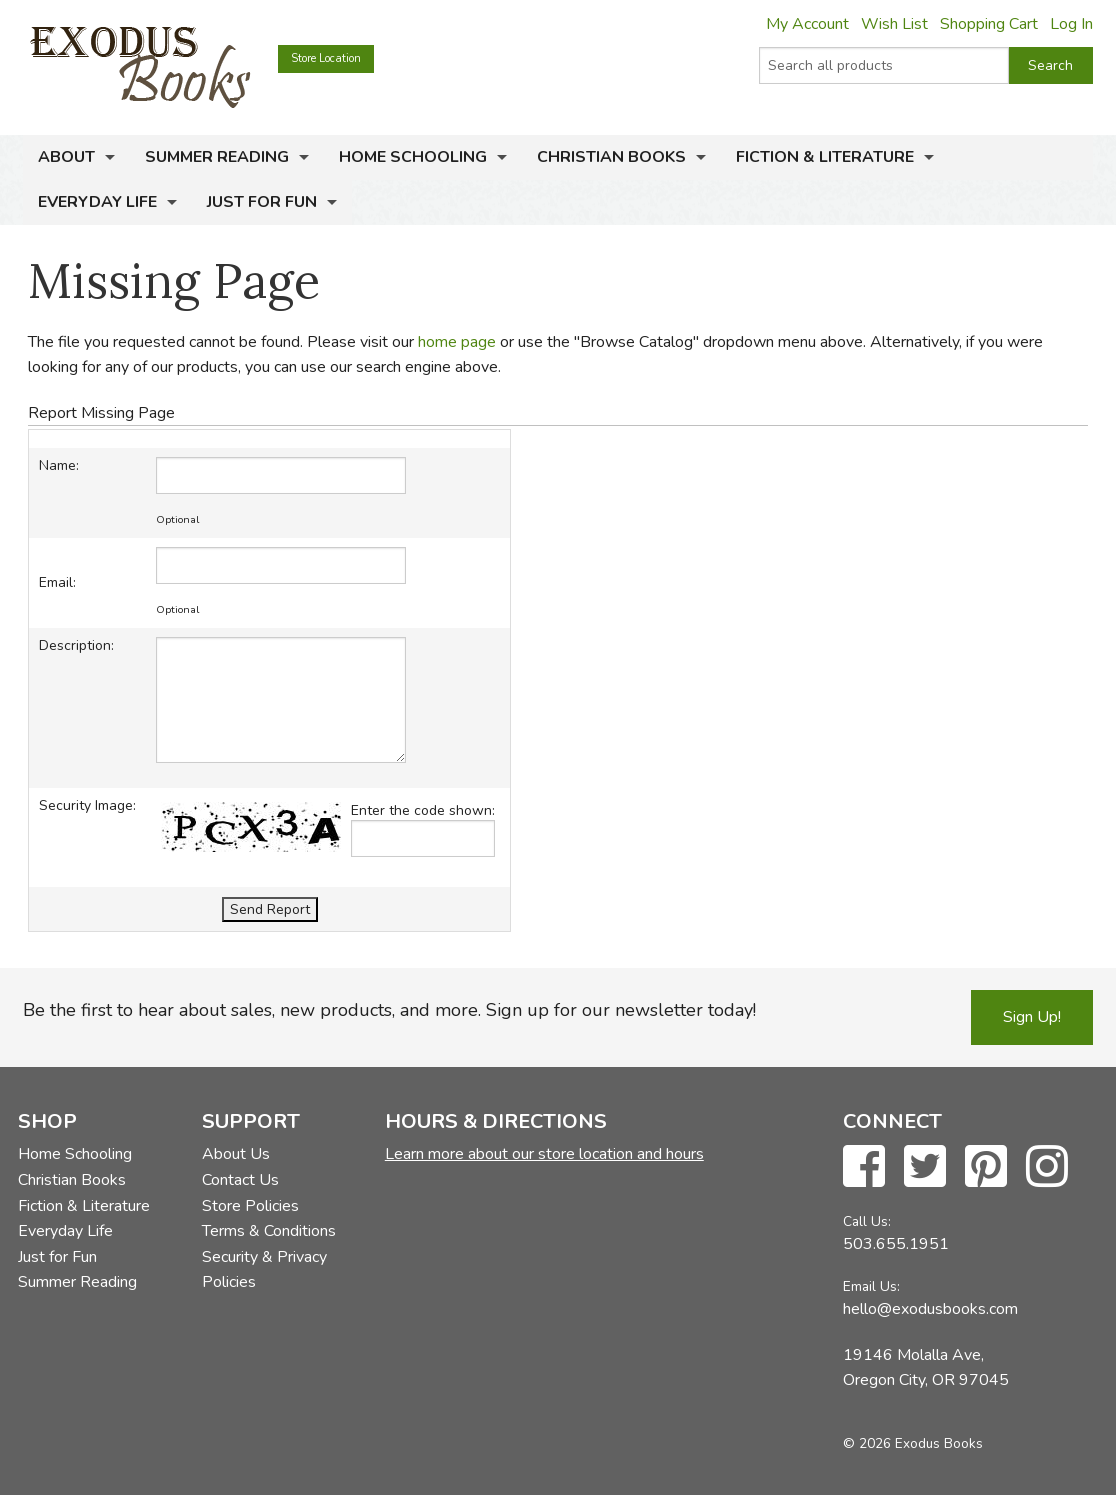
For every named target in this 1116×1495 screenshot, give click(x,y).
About (66, 157)
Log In (1071, 24)
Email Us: (871, 1286)
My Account (807, 24)
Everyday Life (97, 202)
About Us (236, 1154)
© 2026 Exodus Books (913, 1443)
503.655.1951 (896, 1244)
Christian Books (611, 157)
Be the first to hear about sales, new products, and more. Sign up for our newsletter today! (389, 1010)
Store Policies (250, 1206)
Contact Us (240, 1180)
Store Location (326, 58)
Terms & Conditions (269, 1231)
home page (457, 342)
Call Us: (867, 1221)
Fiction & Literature (825, 157)
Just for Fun (262, 202)
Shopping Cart (989, 24)
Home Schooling (413, 157)
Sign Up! (1032, 1017)
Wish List (894, 24)
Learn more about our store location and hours (544, 1154)
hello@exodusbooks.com (930, 1309)
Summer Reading (217, 157)
